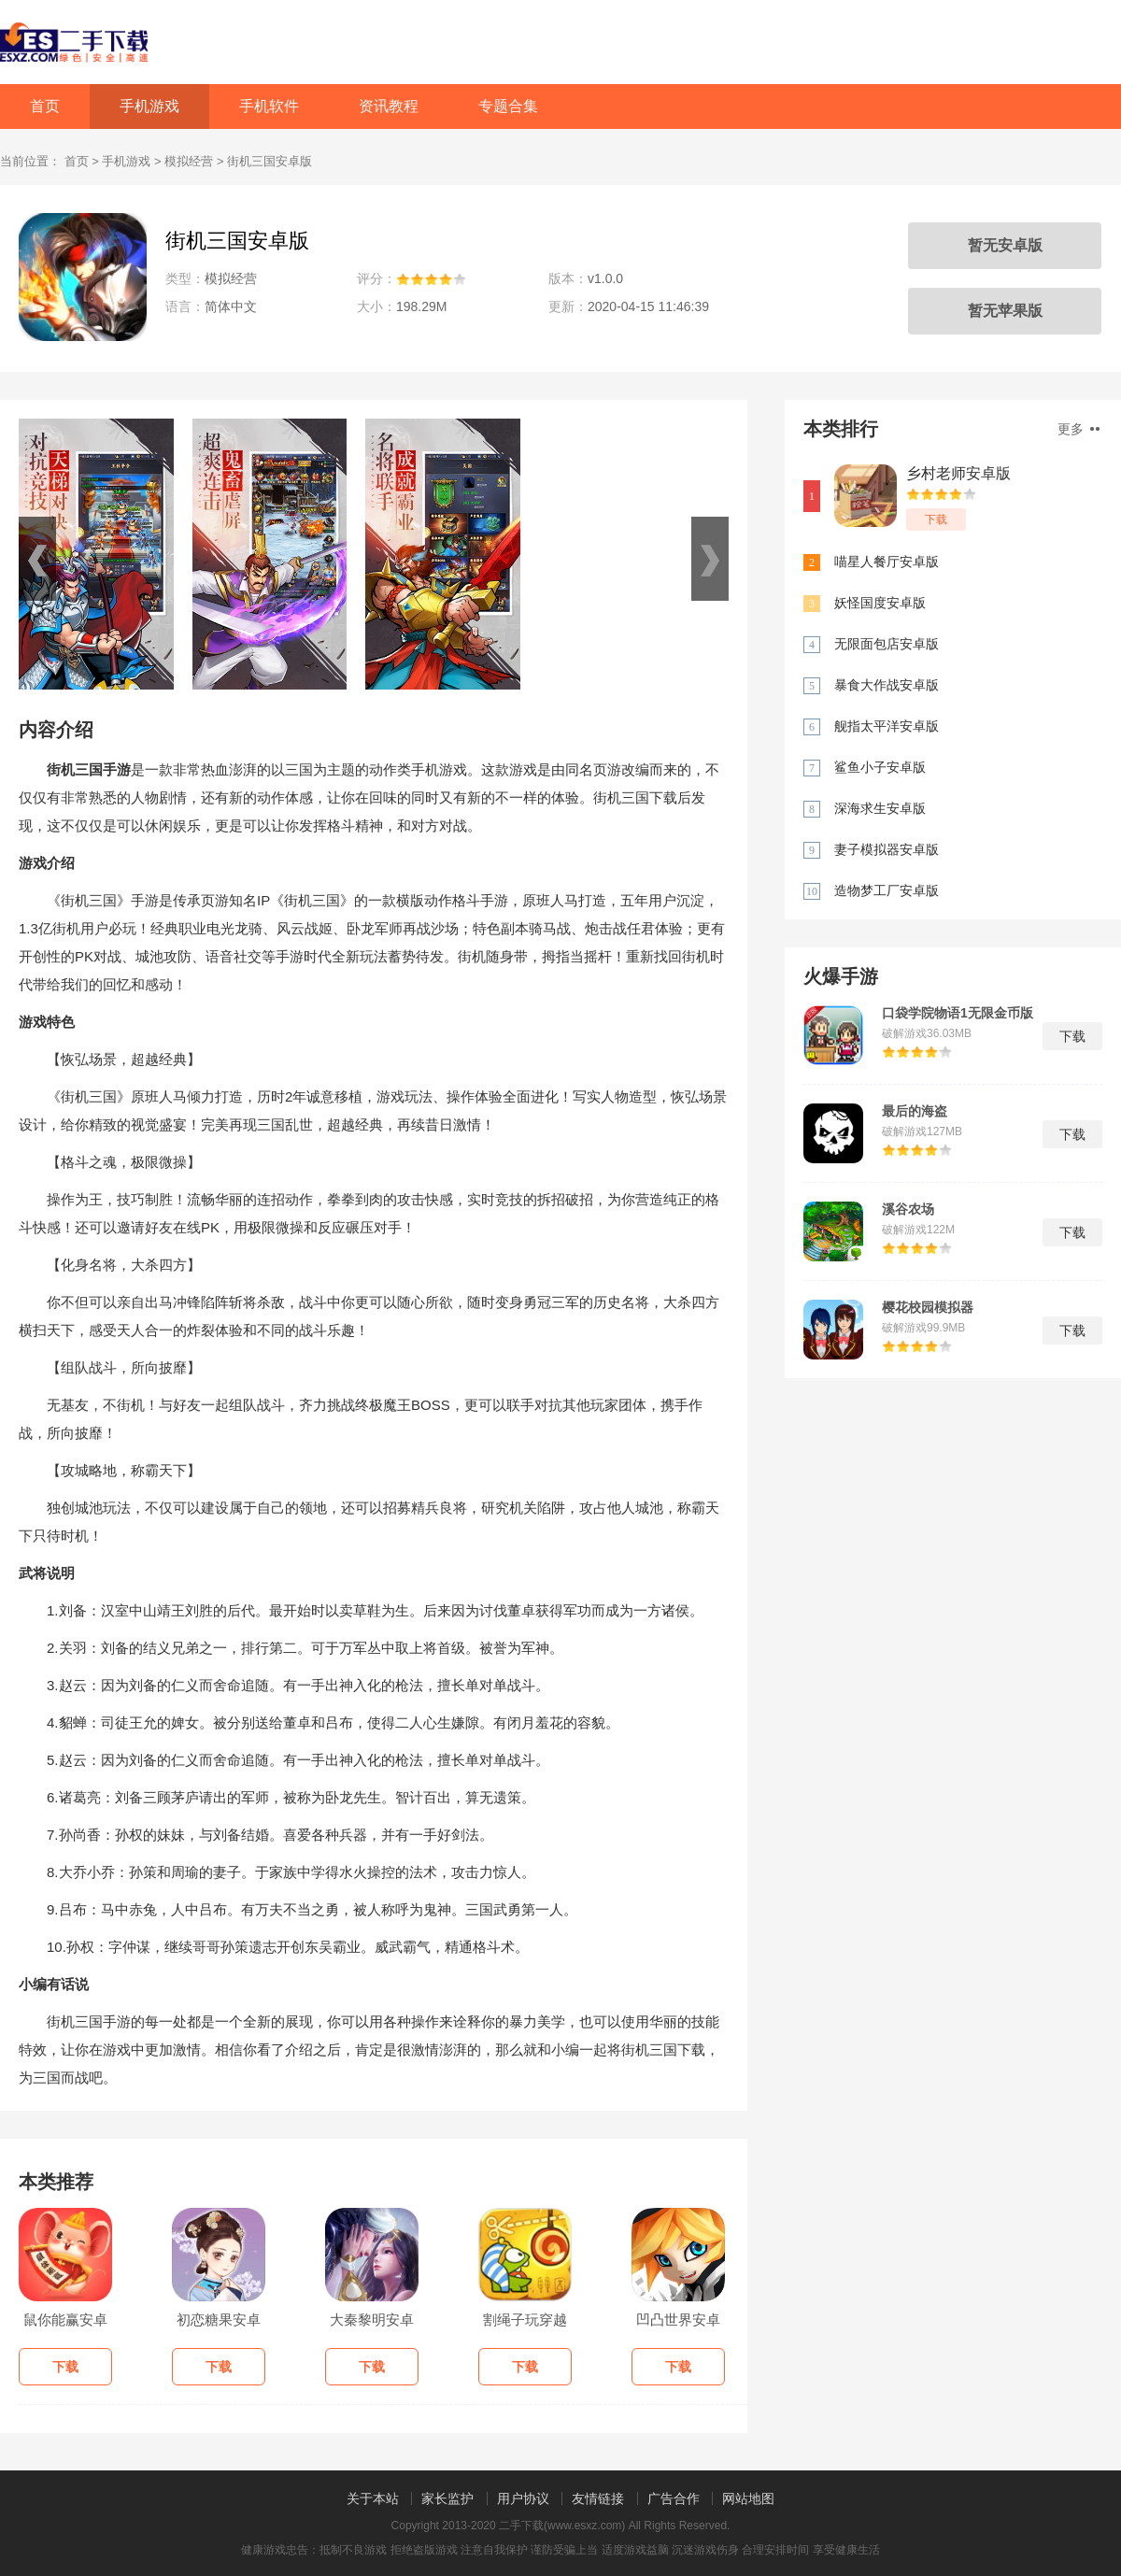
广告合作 (673, 2498)
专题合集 (508, 106)
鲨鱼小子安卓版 (880, 767)
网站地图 (748, 2498)
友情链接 (598, 2498)
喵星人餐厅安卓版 (886, 561)
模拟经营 (188, 161)
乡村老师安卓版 (958, 473)
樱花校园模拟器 (927, 1307)
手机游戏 (149, 106)
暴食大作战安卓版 (886, 684)
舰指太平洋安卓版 (886, 726)
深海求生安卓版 (880, 808)
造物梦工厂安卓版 (886, 890)
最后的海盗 (914, 1110)
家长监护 (447, 2498)
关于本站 (373, 2498)
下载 (936, 519)
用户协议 (523, 2498)
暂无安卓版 (1005, 245)
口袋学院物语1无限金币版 (957, 1012)
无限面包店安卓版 (886, 643)
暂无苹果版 (1005, 311)
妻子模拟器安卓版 (886, 849)
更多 (1078, 428)
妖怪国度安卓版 (880, 602)
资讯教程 (389, 106)
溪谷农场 (908, 1209)
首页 (45, 106)
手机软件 (269, 106)
